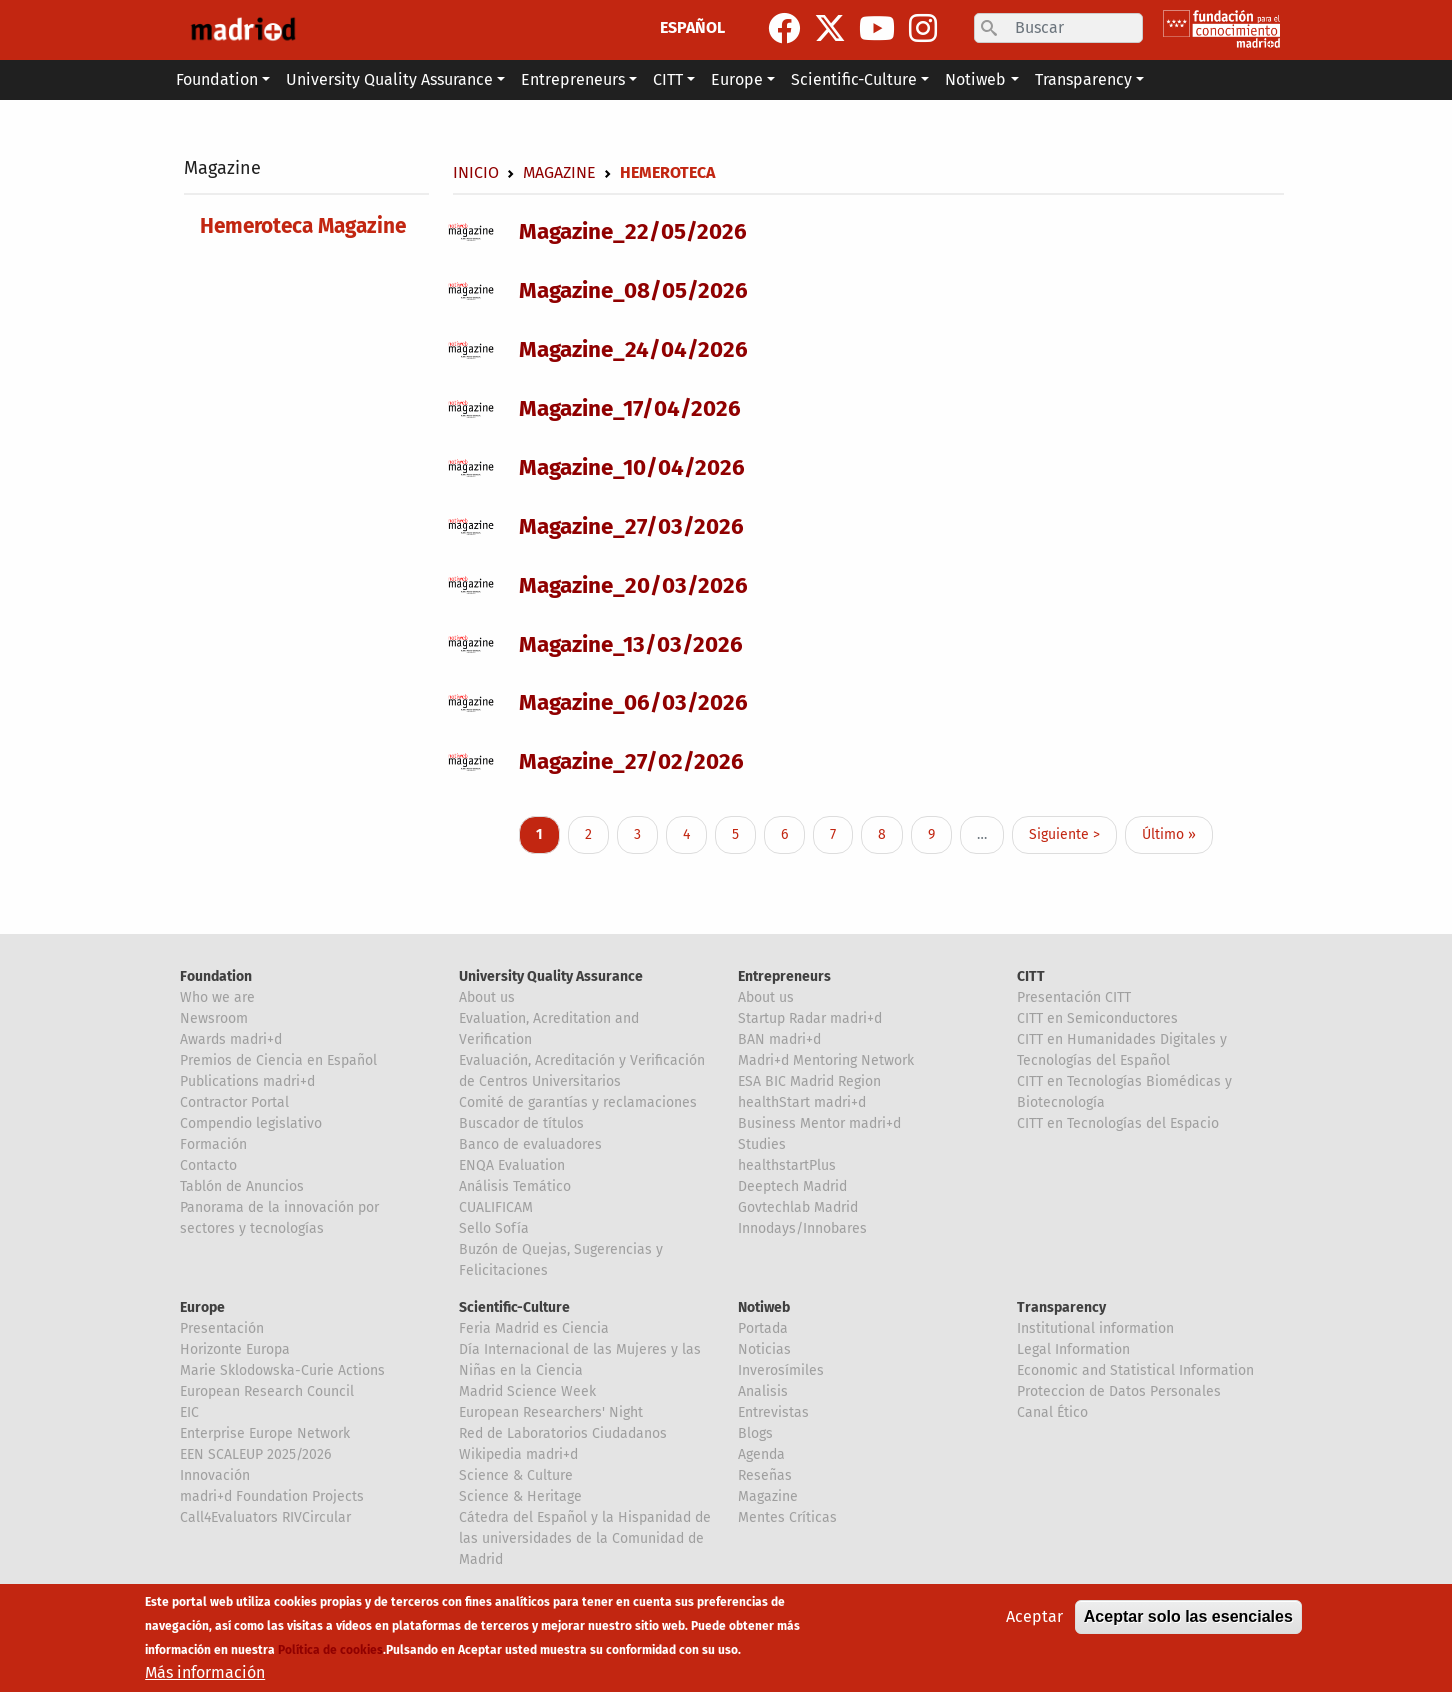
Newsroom (214, 1018)
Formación (213, 1144)
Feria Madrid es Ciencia (534, 1328)
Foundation (216, 976)
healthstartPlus (787, 1165)
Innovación (215, 1475)
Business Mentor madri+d (819, 1123)
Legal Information (1073, 1349)
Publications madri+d (247, 1081)
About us (487, 997)
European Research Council (267, 1391)
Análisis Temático (515, 1186)
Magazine (222, 168)
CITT (1031, 976)
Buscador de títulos (521, 1123)
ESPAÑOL (692, 27)
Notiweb (764, 1307)
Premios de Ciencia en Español (278, 1060)
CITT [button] (668, 79)
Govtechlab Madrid (798, 1207)
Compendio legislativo (251, 1123)
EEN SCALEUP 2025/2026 (255, 1454)
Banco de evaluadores (530, 1144)
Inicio (476, 172)
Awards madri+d (231, 1039)
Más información (205, 1673)
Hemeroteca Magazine (303, 226)
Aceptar (1034, 1617)
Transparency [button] (1083, 79)
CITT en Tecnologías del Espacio (1118, 1123)
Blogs (755, 1433)
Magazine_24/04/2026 (633, 349)
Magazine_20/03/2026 (633, 585)
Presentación (222, 1328)
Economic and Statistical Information (1135, 1370)
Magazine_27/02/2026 (631, 761)
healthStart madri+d (802, 1102)
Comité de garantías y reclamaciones (578, 1102)
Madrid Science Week (527, 1391)
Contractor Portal (234, 1102)
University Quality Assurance (551, 976)
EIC (189, 1412)
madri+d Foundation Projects (272, 1496)
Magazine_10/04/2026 (632, 467)
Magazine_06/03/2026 (633, 702)
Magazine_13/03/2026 (631, 644)
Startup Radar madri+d (810, 1018)
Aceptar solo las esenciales (1188, 1617)
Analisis (763, 1391)
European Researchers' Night (551, 1412)
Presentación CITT (1074, 997)
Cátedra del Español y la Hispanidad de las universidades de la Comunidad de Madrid (585, 1538)
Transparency (1061, 1307)
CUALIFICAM (496, 1207)
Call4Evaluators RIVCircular (265, 1517)
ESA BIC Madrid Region (809, 1081)
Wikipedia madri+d (518, 1454)
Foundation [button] (217, 79)
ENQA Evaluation (512, 1165)
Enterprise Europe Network (265, 1433)
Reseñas (765, 1475)
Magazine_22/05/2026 (633, 231)
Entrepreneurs (784, 976)
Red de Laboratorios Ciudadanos (563, 1433)
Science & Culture (516, 1475)
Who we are (217, 997)
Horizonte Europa (235, 1349)
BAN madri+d (779, 1039)
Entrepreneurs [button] (573, 79)
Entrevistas (773, 1412)
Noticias (764, 1349)
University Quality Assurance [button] (389, 79)
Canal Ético (1052, 1412)
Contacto (208, 1165)
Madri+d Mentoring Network (826, 1060)
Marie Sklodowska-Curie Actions (282, 1370)
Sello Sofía (494, 1228)
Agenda (761, 1454)
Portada (763, 1328)
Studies (762, 1144)
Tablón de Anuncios (242, 1186)
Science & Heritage (520, 1496)
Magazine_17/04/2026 (630, 408)
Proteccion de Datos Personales (1119, 1391)
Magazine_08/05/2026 (633, 290)
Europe (202, 1307)
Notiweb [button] (975, 79)
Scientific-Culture (514, 1307)
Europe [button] (737, 79)
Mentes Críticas (787, 1517)
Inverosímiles (781, 1370)
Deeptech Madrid (792, 1186)
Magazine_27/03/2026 (631, 526)
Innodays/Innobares (802, 1228)
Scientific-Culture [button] (854, 79)
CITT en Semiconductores (1097, 1018)
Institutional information (1095, 1328)
